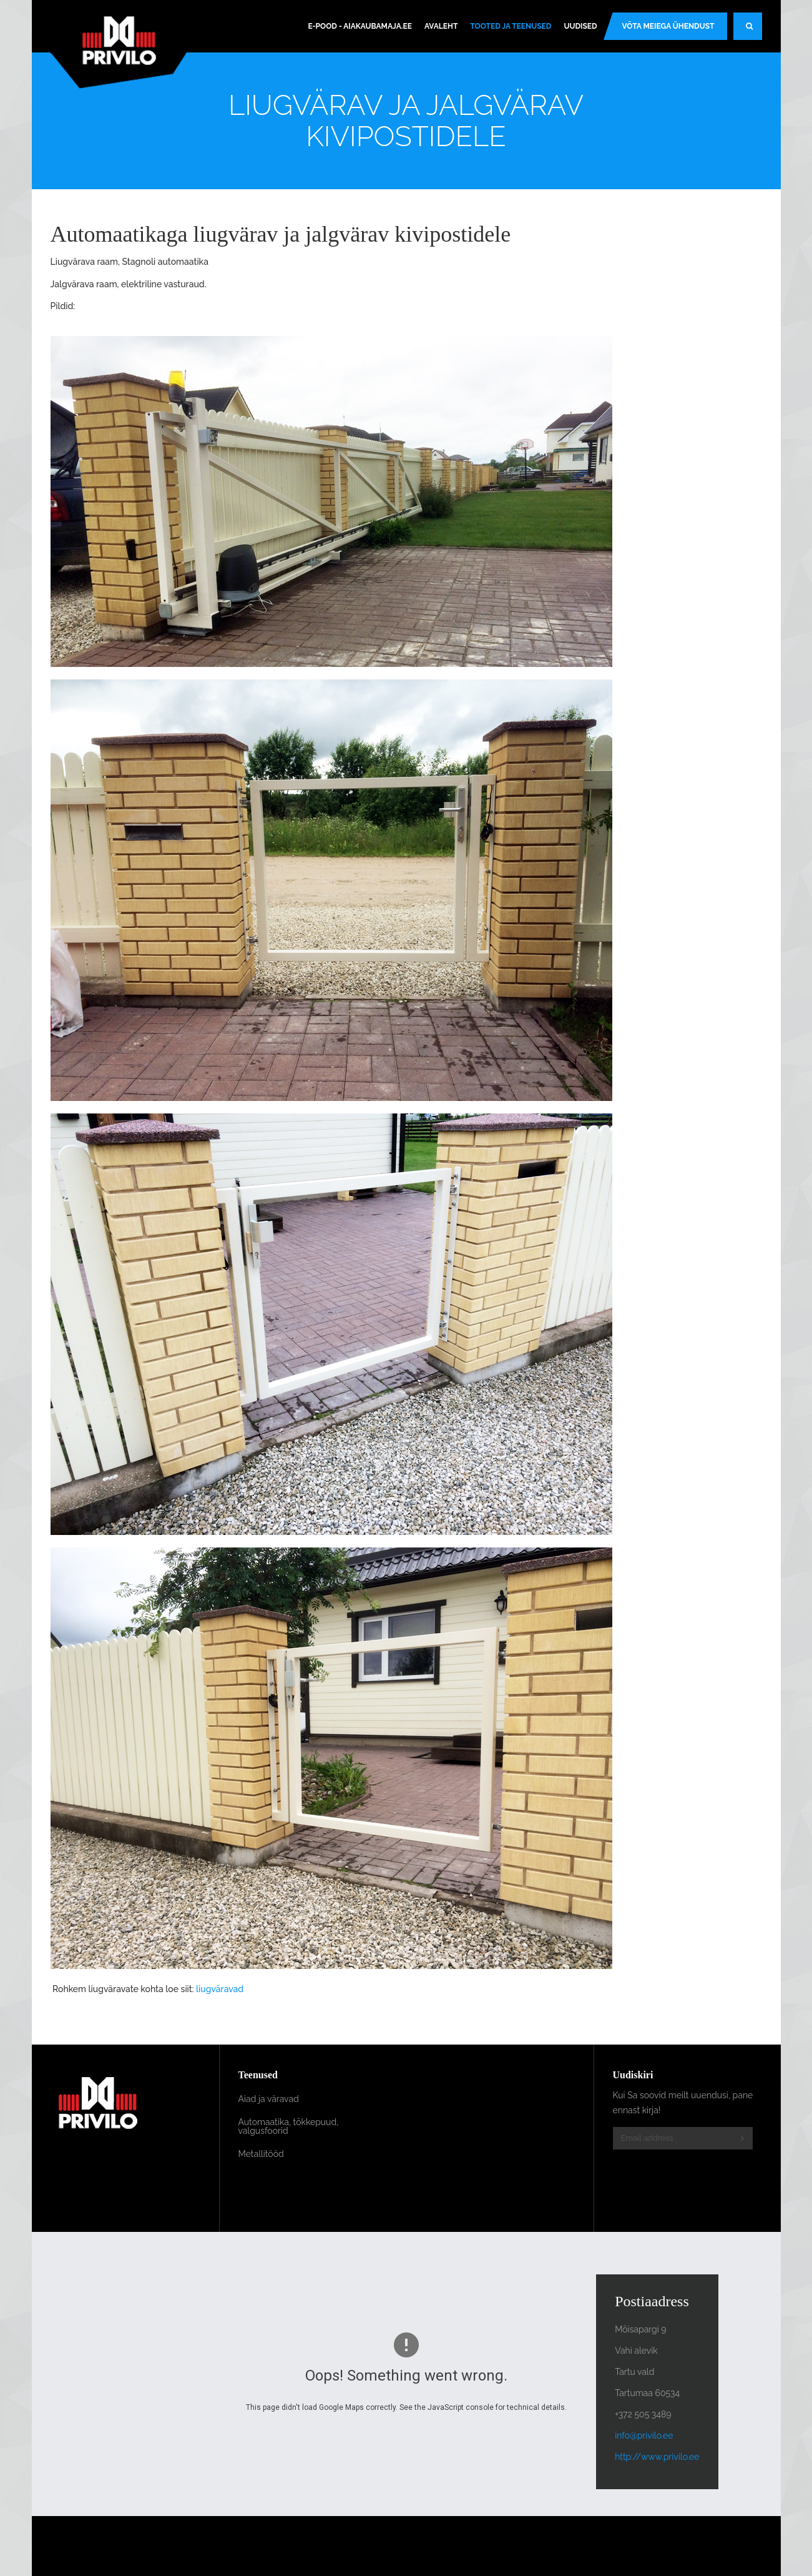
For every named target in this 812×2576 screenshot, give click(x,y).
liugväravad (219, 1989)
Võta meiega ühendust (668, 26)
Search (754, 31)
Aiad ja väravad (268, 2099)
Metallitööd (261, 2154)
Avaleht (440, 26)
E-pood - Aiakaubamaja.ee (360, 26)
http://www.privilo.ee (657, 2457)
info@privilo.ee (644, 2435)
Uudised (580, 26)
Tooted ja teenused (510, 26)
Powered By (705, 2546)
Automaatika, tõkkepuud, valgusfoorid (288, 2126)
